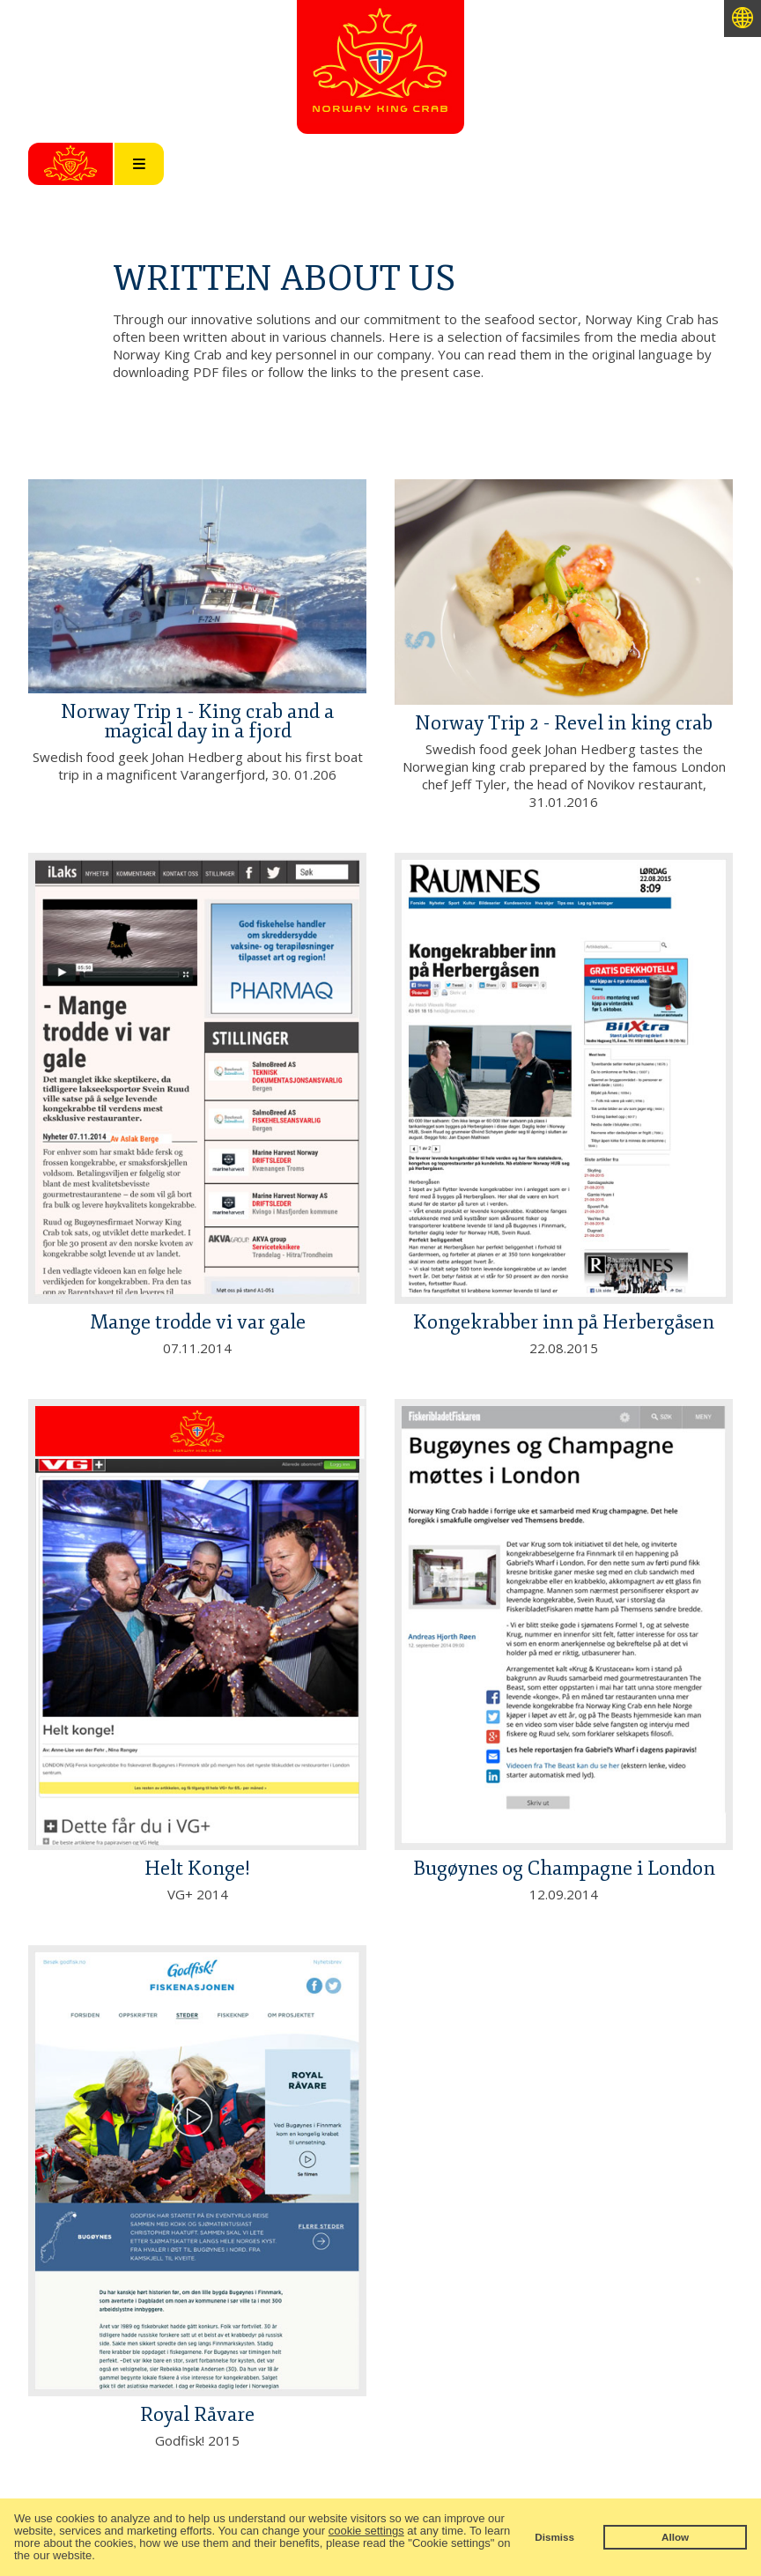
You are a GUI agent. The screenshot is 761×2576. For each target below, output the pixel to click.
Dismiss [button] (554, 2537)
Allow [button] (675, 2537)
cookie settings (366, 2530)
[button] (100, 2557)
